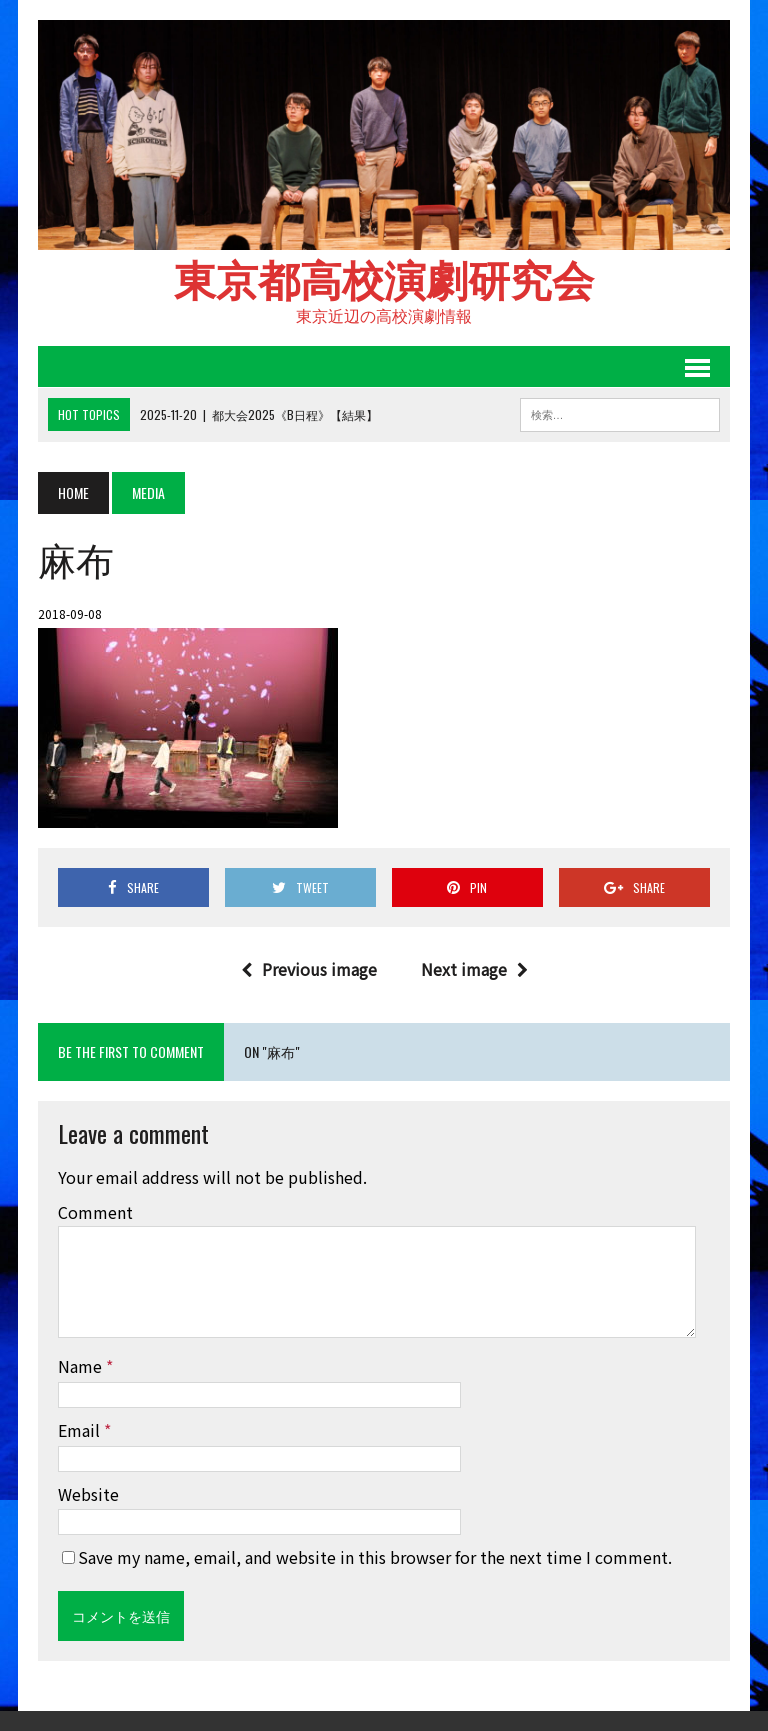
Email (81, 1430)
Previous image (309, 969)
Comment (95, 1212)
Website (88, 1494)
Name (82, 1366)
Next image (474, 969)
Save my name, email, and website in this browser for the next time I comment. (375, 1557)
